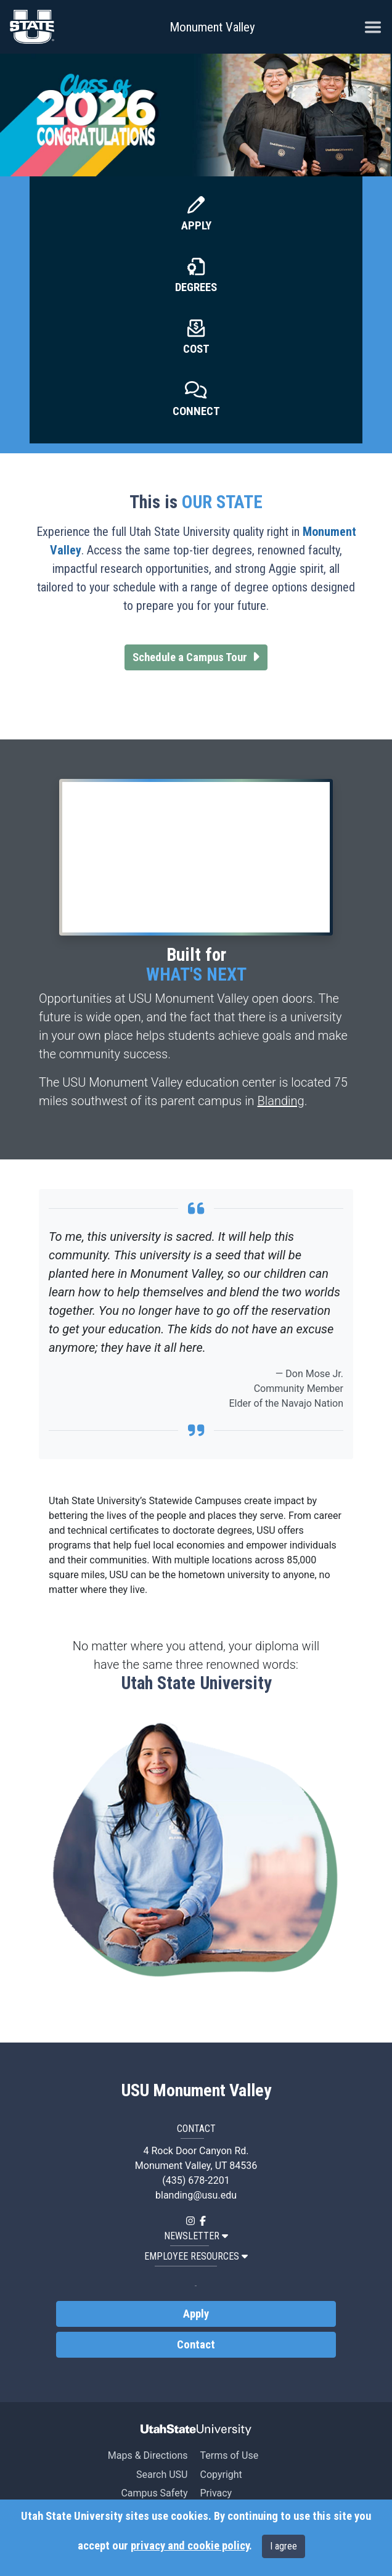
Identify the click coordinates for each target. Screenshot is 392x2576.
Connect (196, 411)
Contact (196, 2345)
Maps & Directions (148, 2455)
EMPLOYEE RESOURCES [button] (196, 2256)
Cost (196, 349)
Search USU (161, 2474)
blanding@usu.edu (196, 2195)
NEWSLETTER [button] (196, 2236)
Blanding (281, 1100)
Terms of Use (229, 2455)
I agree (283, 2546)
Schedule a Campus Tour (200, 656)
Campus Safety (154, 2493)
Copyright (221, 2474)
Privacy (216, 2493)
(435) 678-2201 (195, 2180)
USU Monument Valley (196, 2090)
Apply (196, 225)
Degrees (196, 287)
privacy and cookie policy (190, 2546)
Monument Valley (212, 27)
